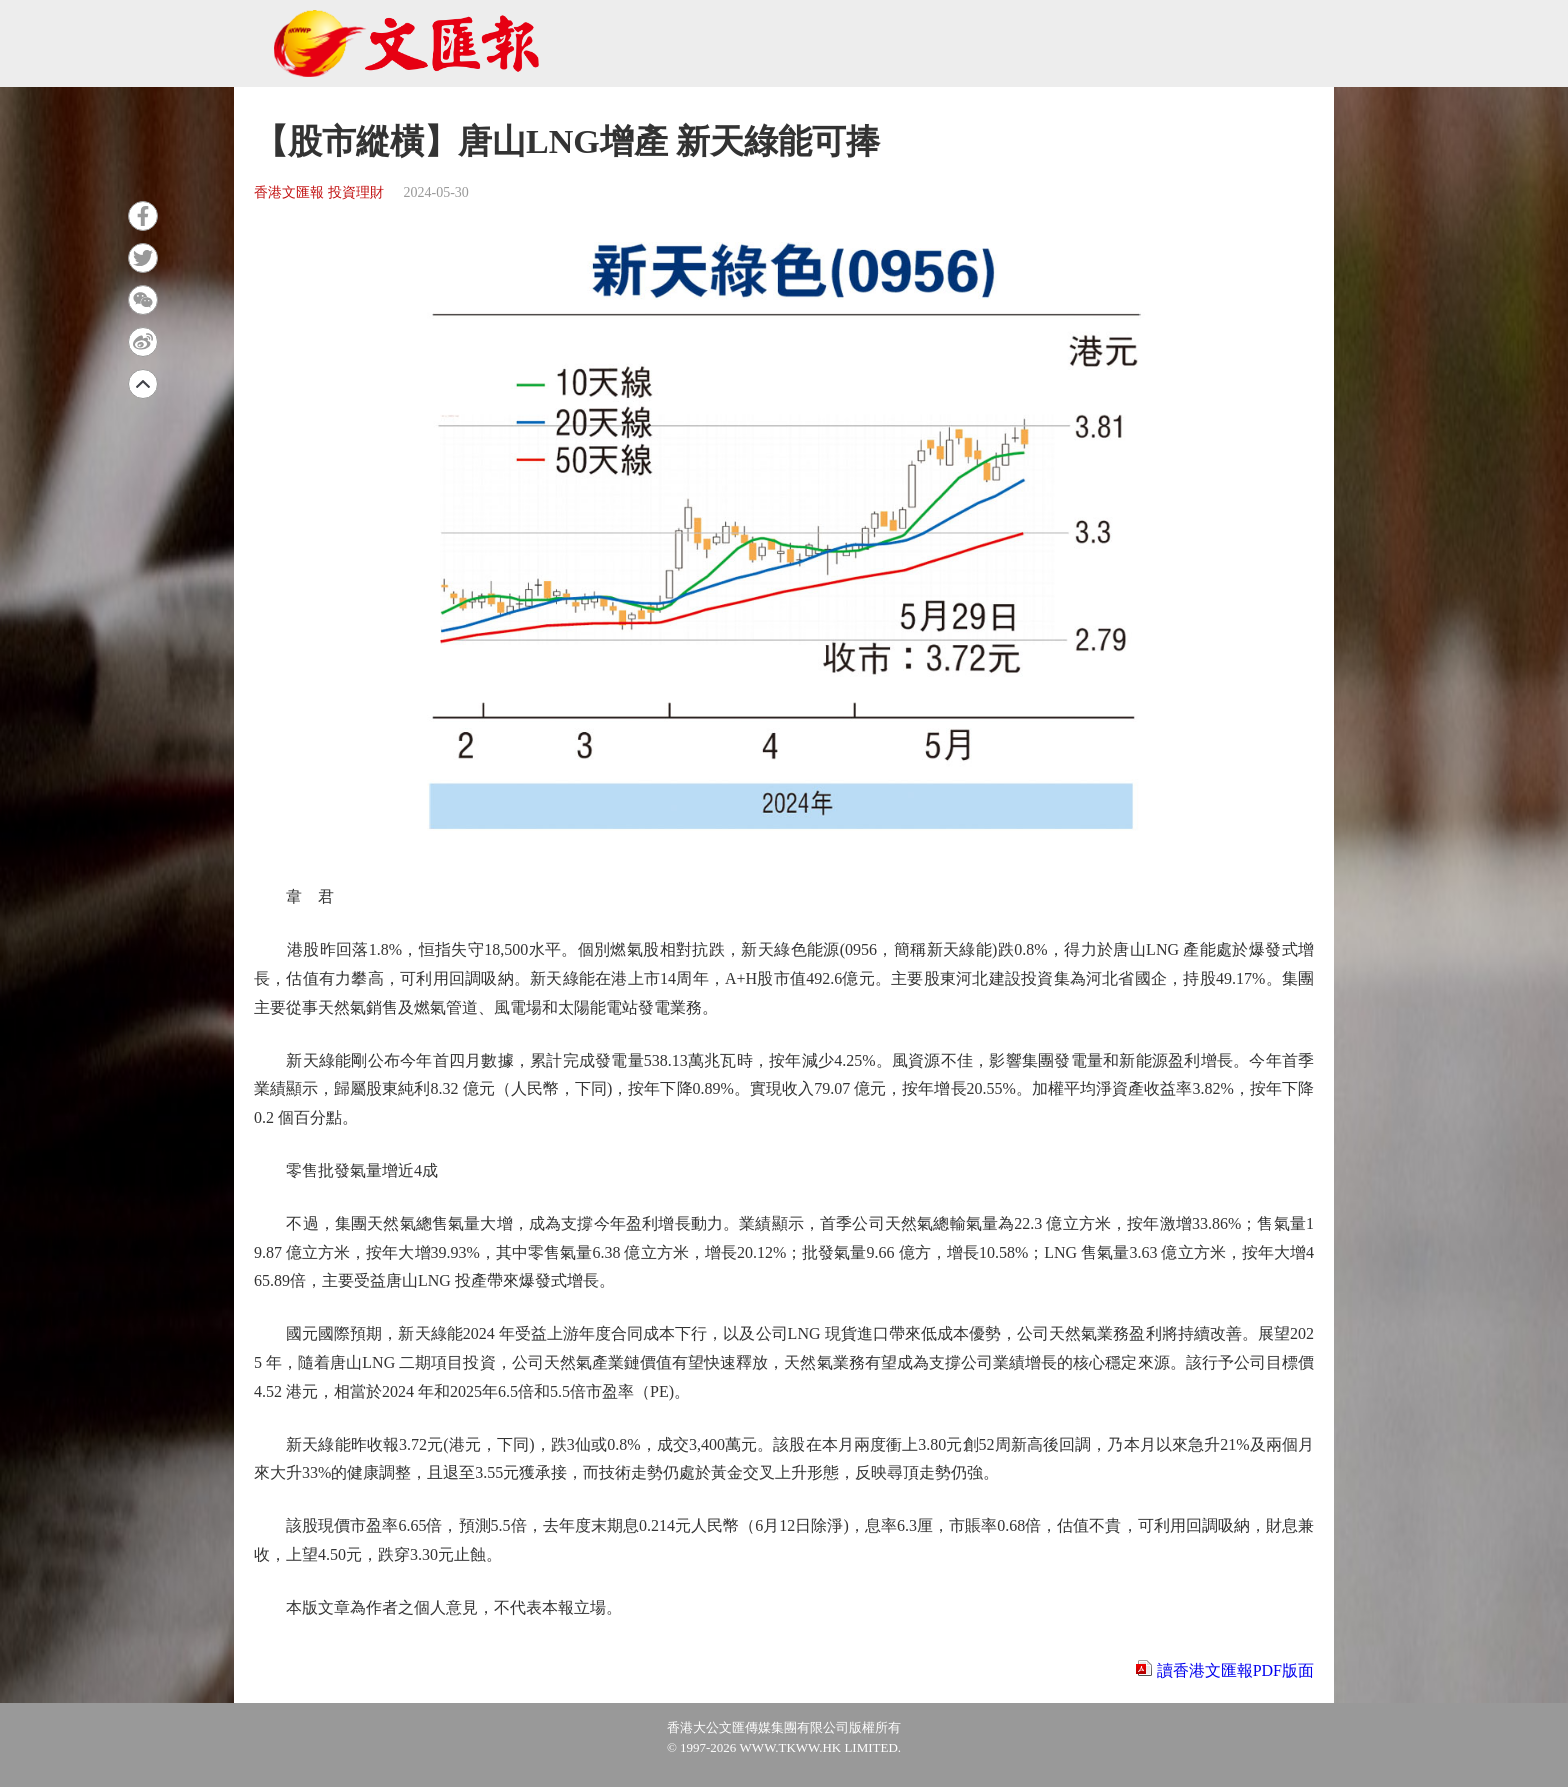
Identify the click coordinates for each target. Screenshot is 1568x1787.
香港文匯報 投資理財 (319, 192)
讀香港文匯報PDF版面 (1235, 1670)
